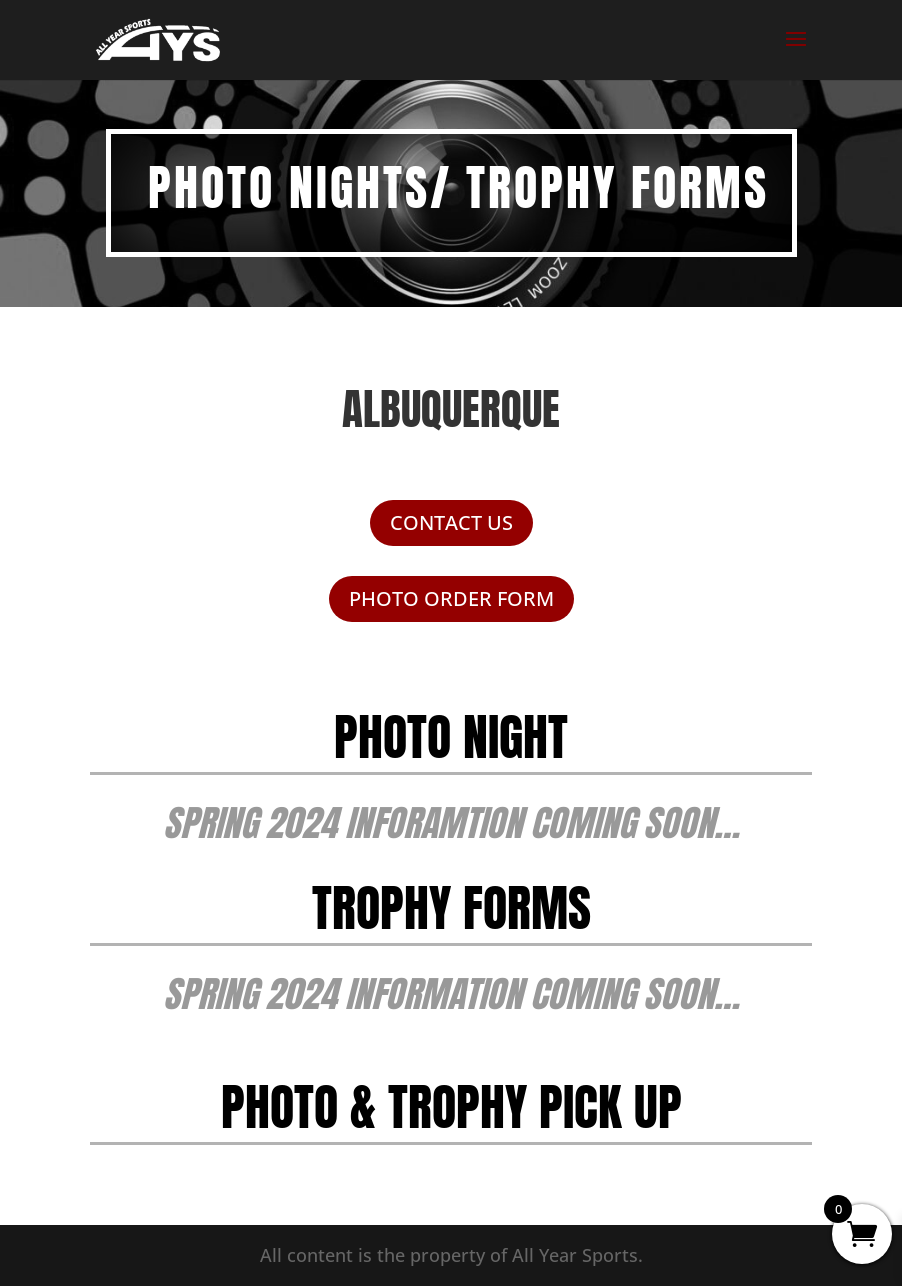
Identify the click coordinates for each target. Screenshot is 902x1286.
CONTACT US (451, 522)
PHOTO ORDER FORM (451, 598)
